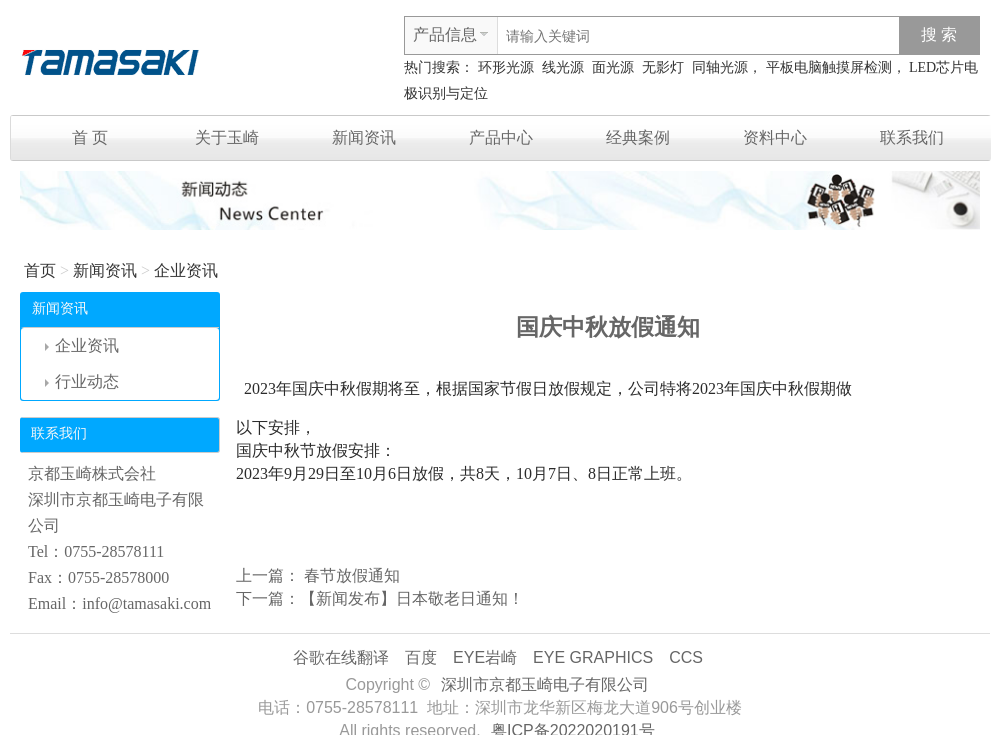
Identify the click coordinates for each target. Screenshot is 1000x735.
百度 (421, 657)
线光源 (563, 67)
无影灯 (663, 67)
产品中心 (501, 137)
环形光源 (506, 67)
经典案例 (638, 137)
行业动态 (82, 381)
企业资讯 (186, 270)
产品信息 (445, 34)
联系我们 (912, 137)
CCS (686, 657)
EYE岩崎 (485, 657)
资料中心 (775, 137)
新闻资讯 (364, 137)
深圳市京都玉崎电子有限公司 (545, 684)
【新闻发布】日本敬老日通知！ (412, 598)
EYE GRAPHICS (593, 657)
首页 (40, 270)
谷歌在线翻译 (341, 657)
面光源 (613, 67)
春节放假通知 (350, 575)
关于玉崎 (227, 137)
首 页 (90, 137)
